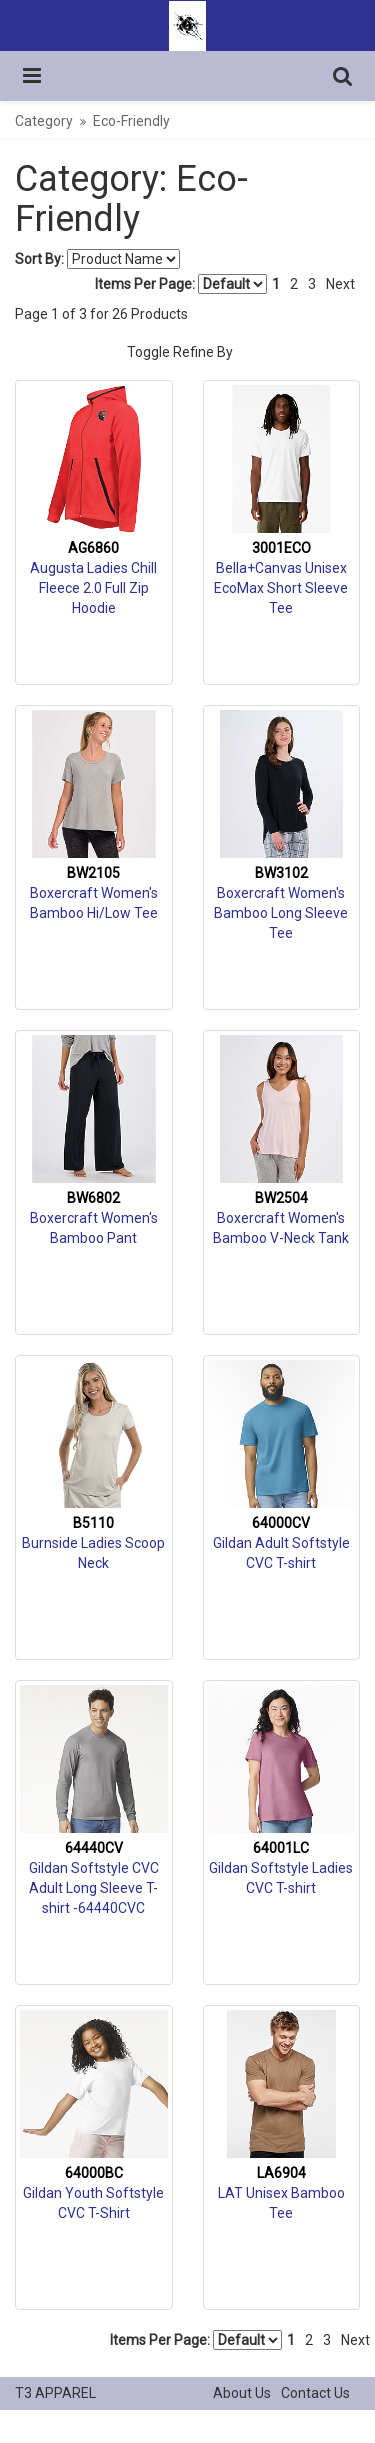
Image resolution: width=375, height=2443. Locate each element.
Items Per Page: (181, 284)
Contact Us (315, 2393)
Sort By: (39, 259)
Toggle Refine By (180, 352)
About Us (242, 2393)
